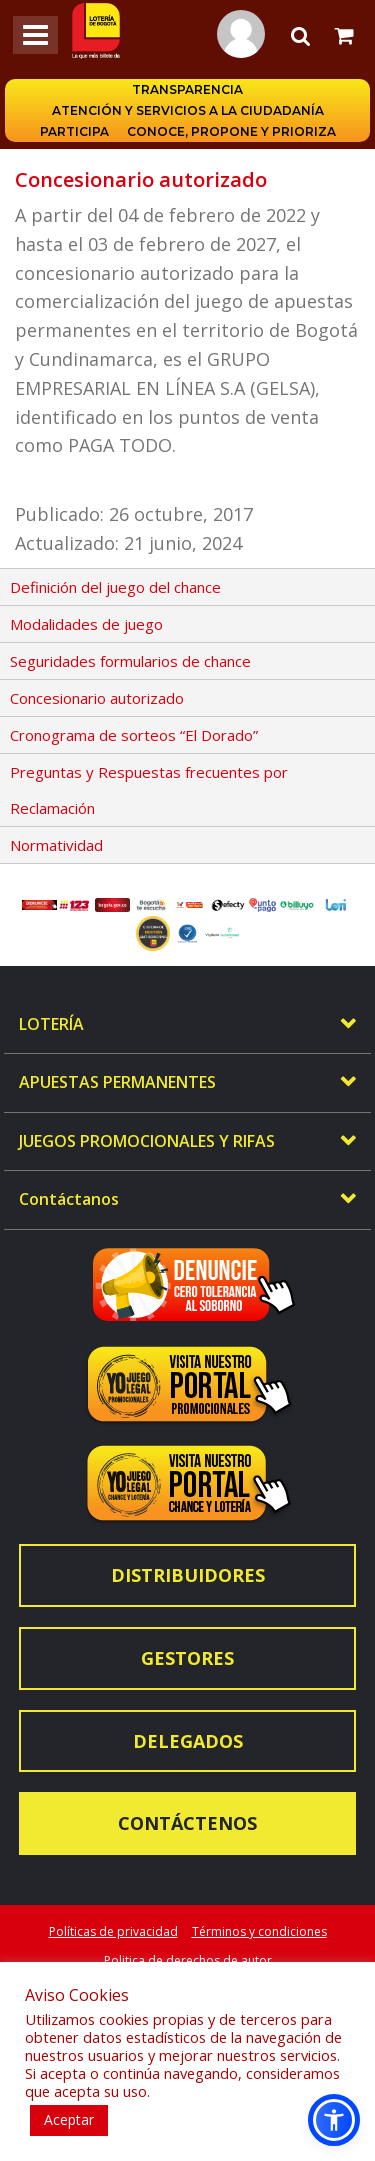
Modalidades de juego (86, 624)
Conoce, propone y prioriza (231, 131)
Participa (74, 131)
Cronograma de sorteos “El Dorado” (134, 735)
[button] (334, 2120)
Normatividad (56, 845)
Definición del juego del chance (115, 587)
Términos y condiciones (259, 1931)
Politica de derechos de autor (188, 1960)
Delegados (188, 1741)
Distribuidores (188, 1575)
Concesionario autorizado (97, 698)
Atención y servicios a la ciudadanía (188, 110)
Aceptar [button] (69, 2119)
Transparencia (187, 89)
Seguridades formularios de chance (130, 661)
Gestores (187, 1658)
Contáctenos (187, 1823)
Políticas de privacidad (113, 1931)
